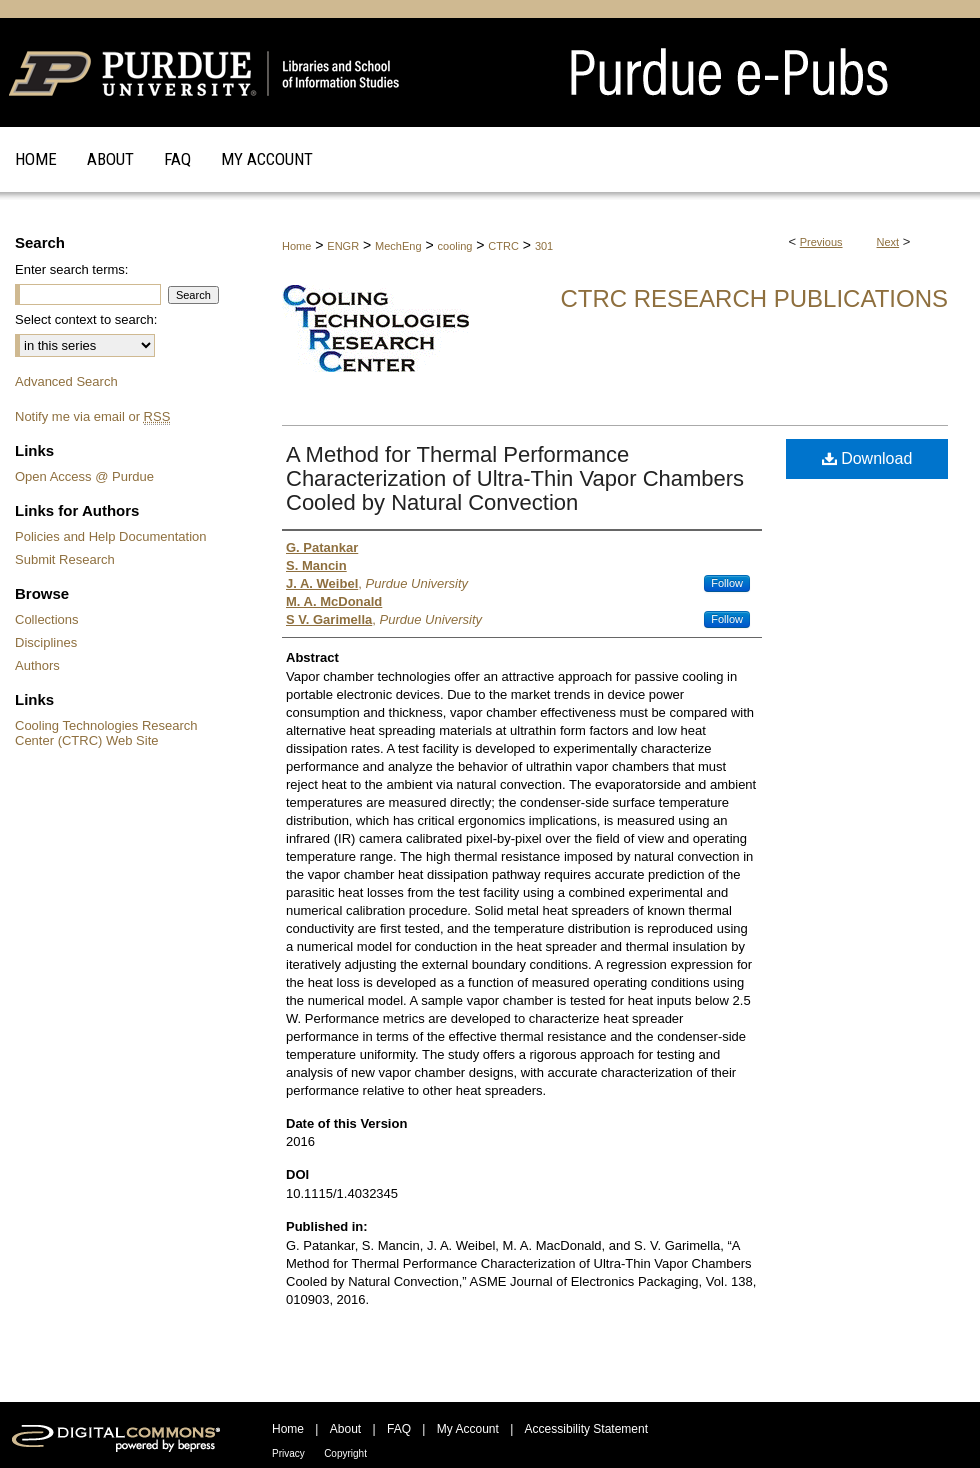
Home (296, 246)
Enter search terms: (71, 269)
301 (544, 246)
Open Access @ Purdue (84, 476)
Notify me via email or (92, 416)
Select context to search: (86, 319)
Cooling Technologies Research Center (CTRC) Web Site (106, 733)
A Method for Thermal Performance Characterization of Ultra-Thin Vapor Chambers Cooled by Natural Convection (515, 478)
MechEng (398, 246)
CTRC (503, 246)
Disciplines (46, 642)
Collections (47, 619)
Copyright (345, 1453)
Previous (821, 242)
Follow (727, 583)
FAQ (399, 1429)
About (345, 1429)
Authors (37, 665)
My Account (468, 1429)
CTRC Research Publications (754, 298)
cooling (455, 246)
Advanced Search (66, 381)
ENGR (343, 246)
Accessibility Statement (586, 1429)
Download (867, 458)
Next (888, 242)
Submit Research (65, 559)
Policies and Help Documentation (111, 536)
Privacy (288, 1453)
